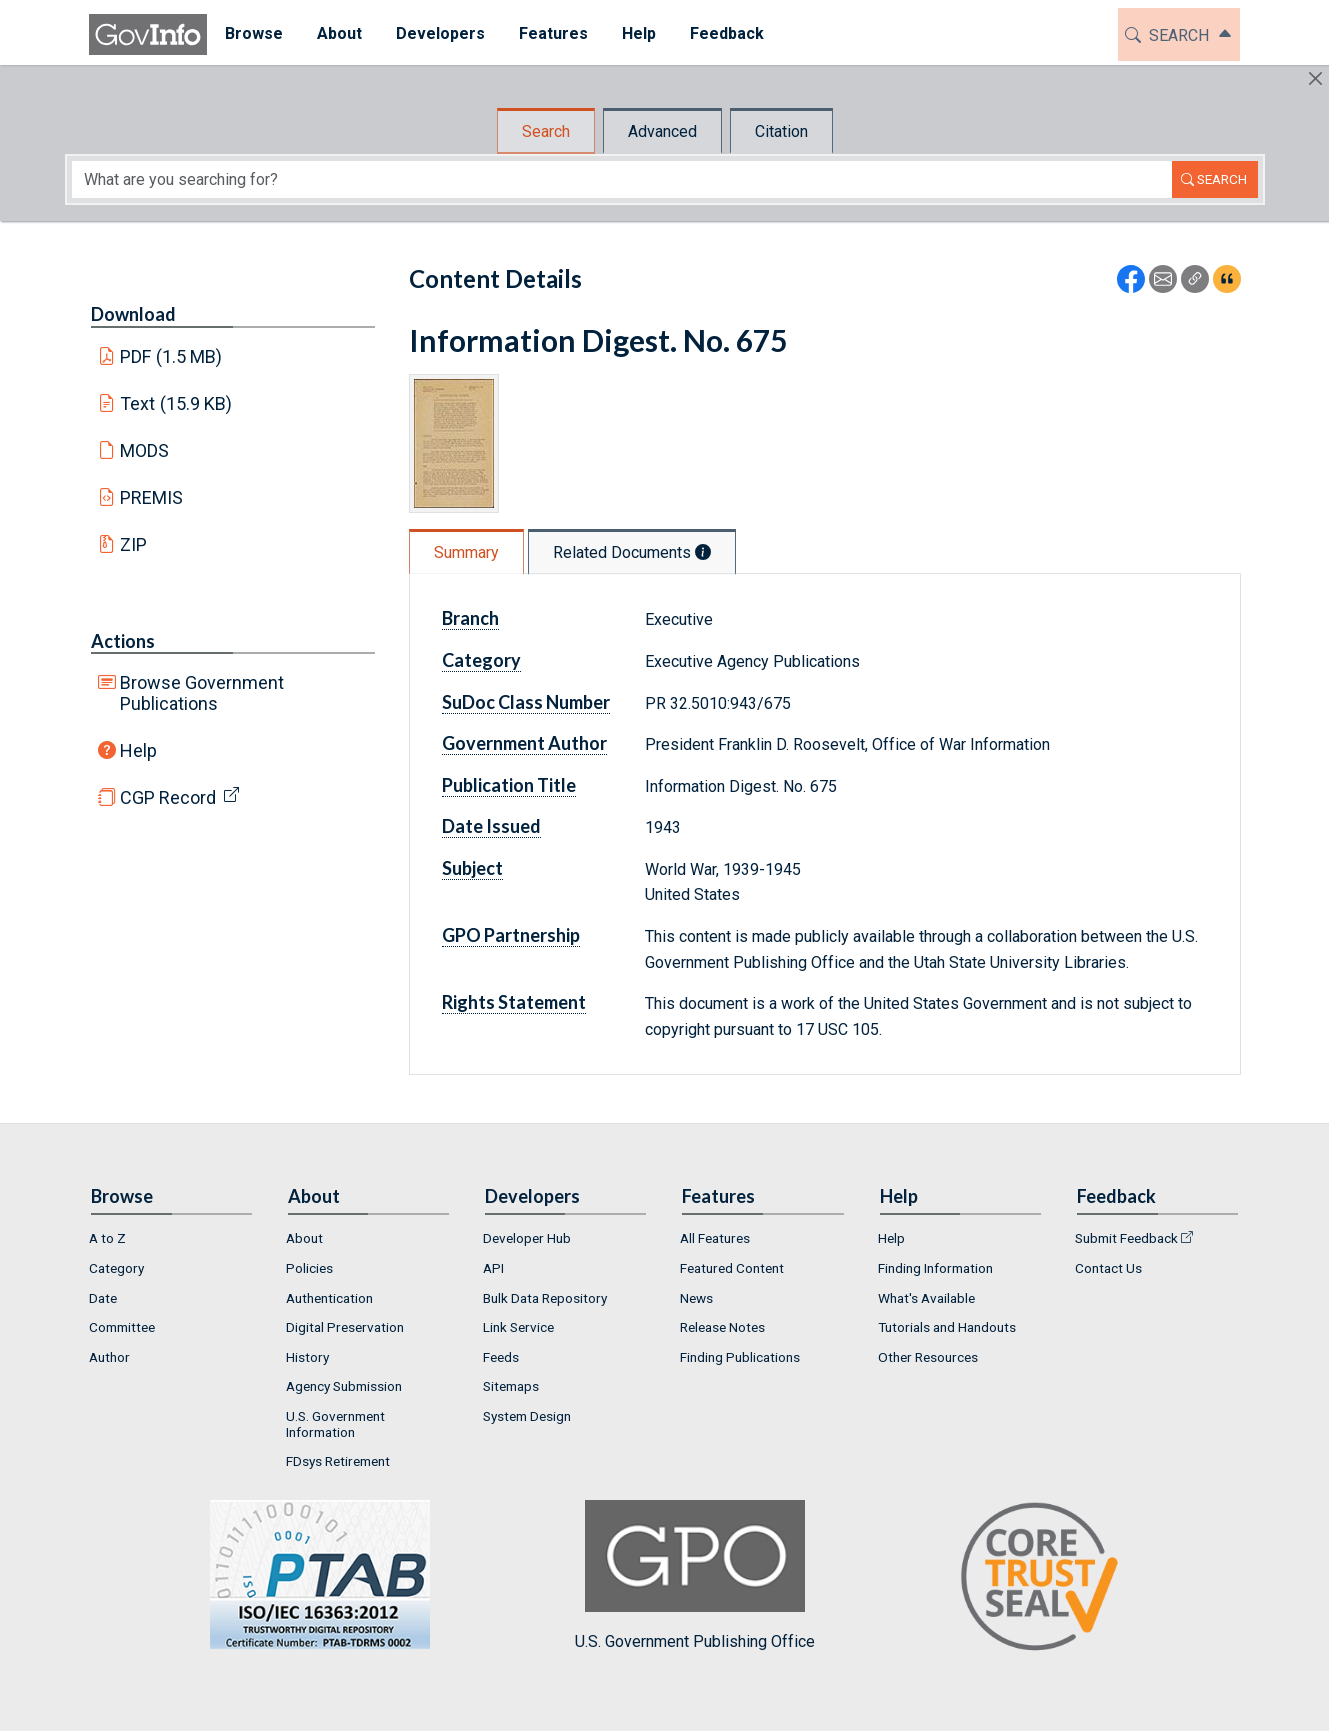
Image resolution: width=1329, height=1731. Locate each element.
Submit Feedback (1126, 1238)
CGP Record (168, 797)
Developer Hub (527, 1238)
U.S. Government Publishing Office (695, 1575)
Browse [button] (253, 33)
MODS (144, 450)
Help (138, 750)
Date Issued (491, 826)
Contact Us (1108, 1268)
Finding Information (935, 1268)
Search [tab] (546, 131)
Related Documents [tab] (632, 552)
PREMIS (151, 497)
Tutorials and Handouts (947, 1327)
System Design (527, 1416)
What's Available (926, 1298)
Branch (470, 618)
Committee (122, 1327)
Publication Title (509, 785)
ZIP (133, 544)
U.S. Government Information (335, 1424)
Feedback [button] (726, 33)
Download (133, 314)
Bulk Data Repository (545, 1298)
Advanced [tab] (662, 131)
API (493, 1268)
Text (176, 403)
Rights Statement (514, 1002)
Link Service (518, 1327)
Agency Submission (344, 1386)
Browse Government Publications (202, 693)
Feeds (501, 1357)
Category (481, 660)
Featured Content (732, 1268)
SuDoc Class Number (526, 702)
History (307, 1357)
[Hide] (1315, 78)
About (304, 1238)
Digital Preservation (345, 1327)
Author (109, 1357)
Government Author (524, 743)
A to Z (107, 1238)
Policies (309, 1268)
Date (103, 1298)
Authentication (329, 1298)
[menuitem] (253, 34)
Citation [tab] (781, 131)
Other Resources (928, 1357)
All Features (715, 1238)
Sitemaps (511, 1386)
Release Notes (722, 1327)
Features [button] (552, 33)
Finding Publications (740, 1357)
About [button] (338, 33)
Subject (472, 868)
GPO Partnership (511, 935)
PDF (171, 356)
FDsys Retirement (338, 1461)
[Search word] (622, 179)
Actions (123, 641)
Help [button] (638, 33)
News (696, 1298)
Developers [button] (439, 33)
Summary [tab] (466, 552)
